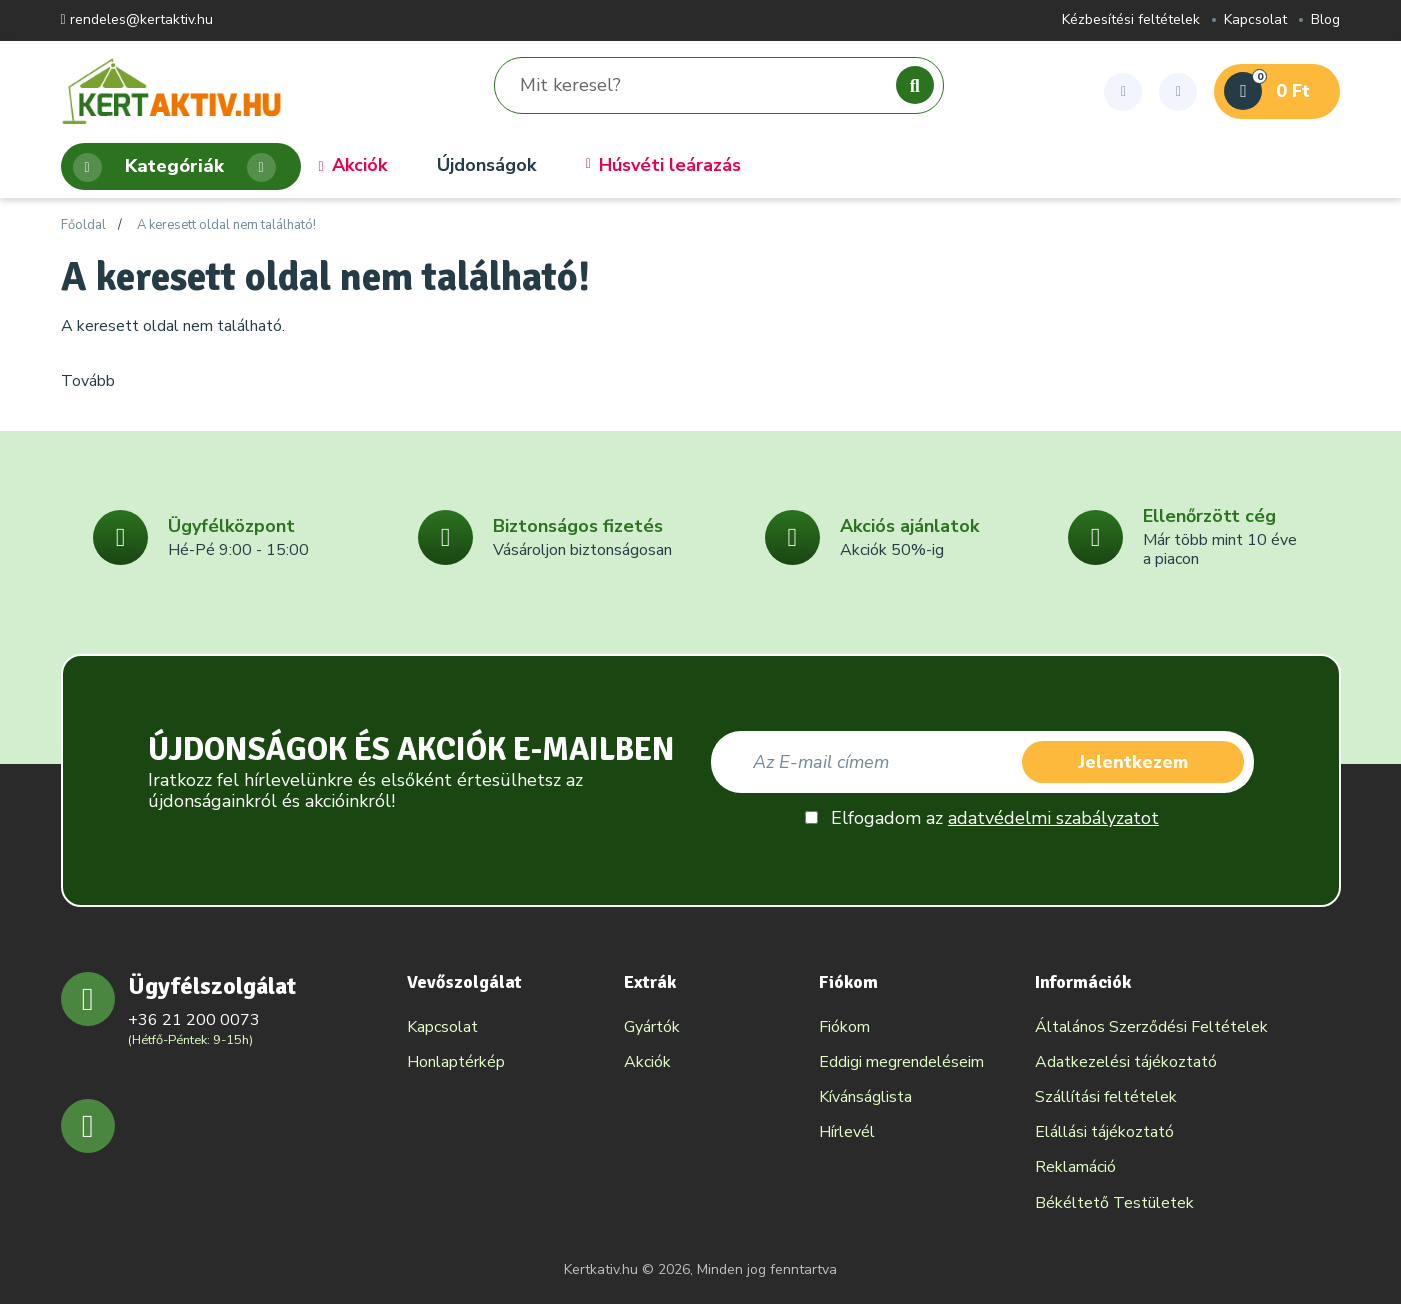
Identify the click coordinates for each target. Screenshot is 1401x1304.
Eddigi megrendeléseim (901, 1062)
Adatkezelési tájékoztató (1126, 1062)
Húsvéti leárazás (663, 166)
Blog (1325, 20)
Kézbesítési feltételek (1131, 20)
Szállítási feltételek (1106, 1097)
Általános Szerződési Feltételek (1151, 1027)
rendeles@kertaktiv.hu (137, 20)
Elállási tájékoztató (1104, 1132)
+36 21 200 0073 (194, 1020)
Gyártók (652, 1027)
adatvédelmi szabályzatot (1053, 818)
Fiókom (844, 1027)
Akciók (353, 166)
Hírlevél (847, 1132)
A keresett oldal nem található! (226, 226)
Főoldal (83, 226)
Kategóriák (174, 167)
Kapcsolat (1255, 20)
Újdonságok (486, 166)
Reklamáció (1075, 1167)
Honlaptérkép (456, 1062)
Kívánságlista (865, 1097)
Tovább (88, 381)
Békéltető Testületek (1114, 1203)
